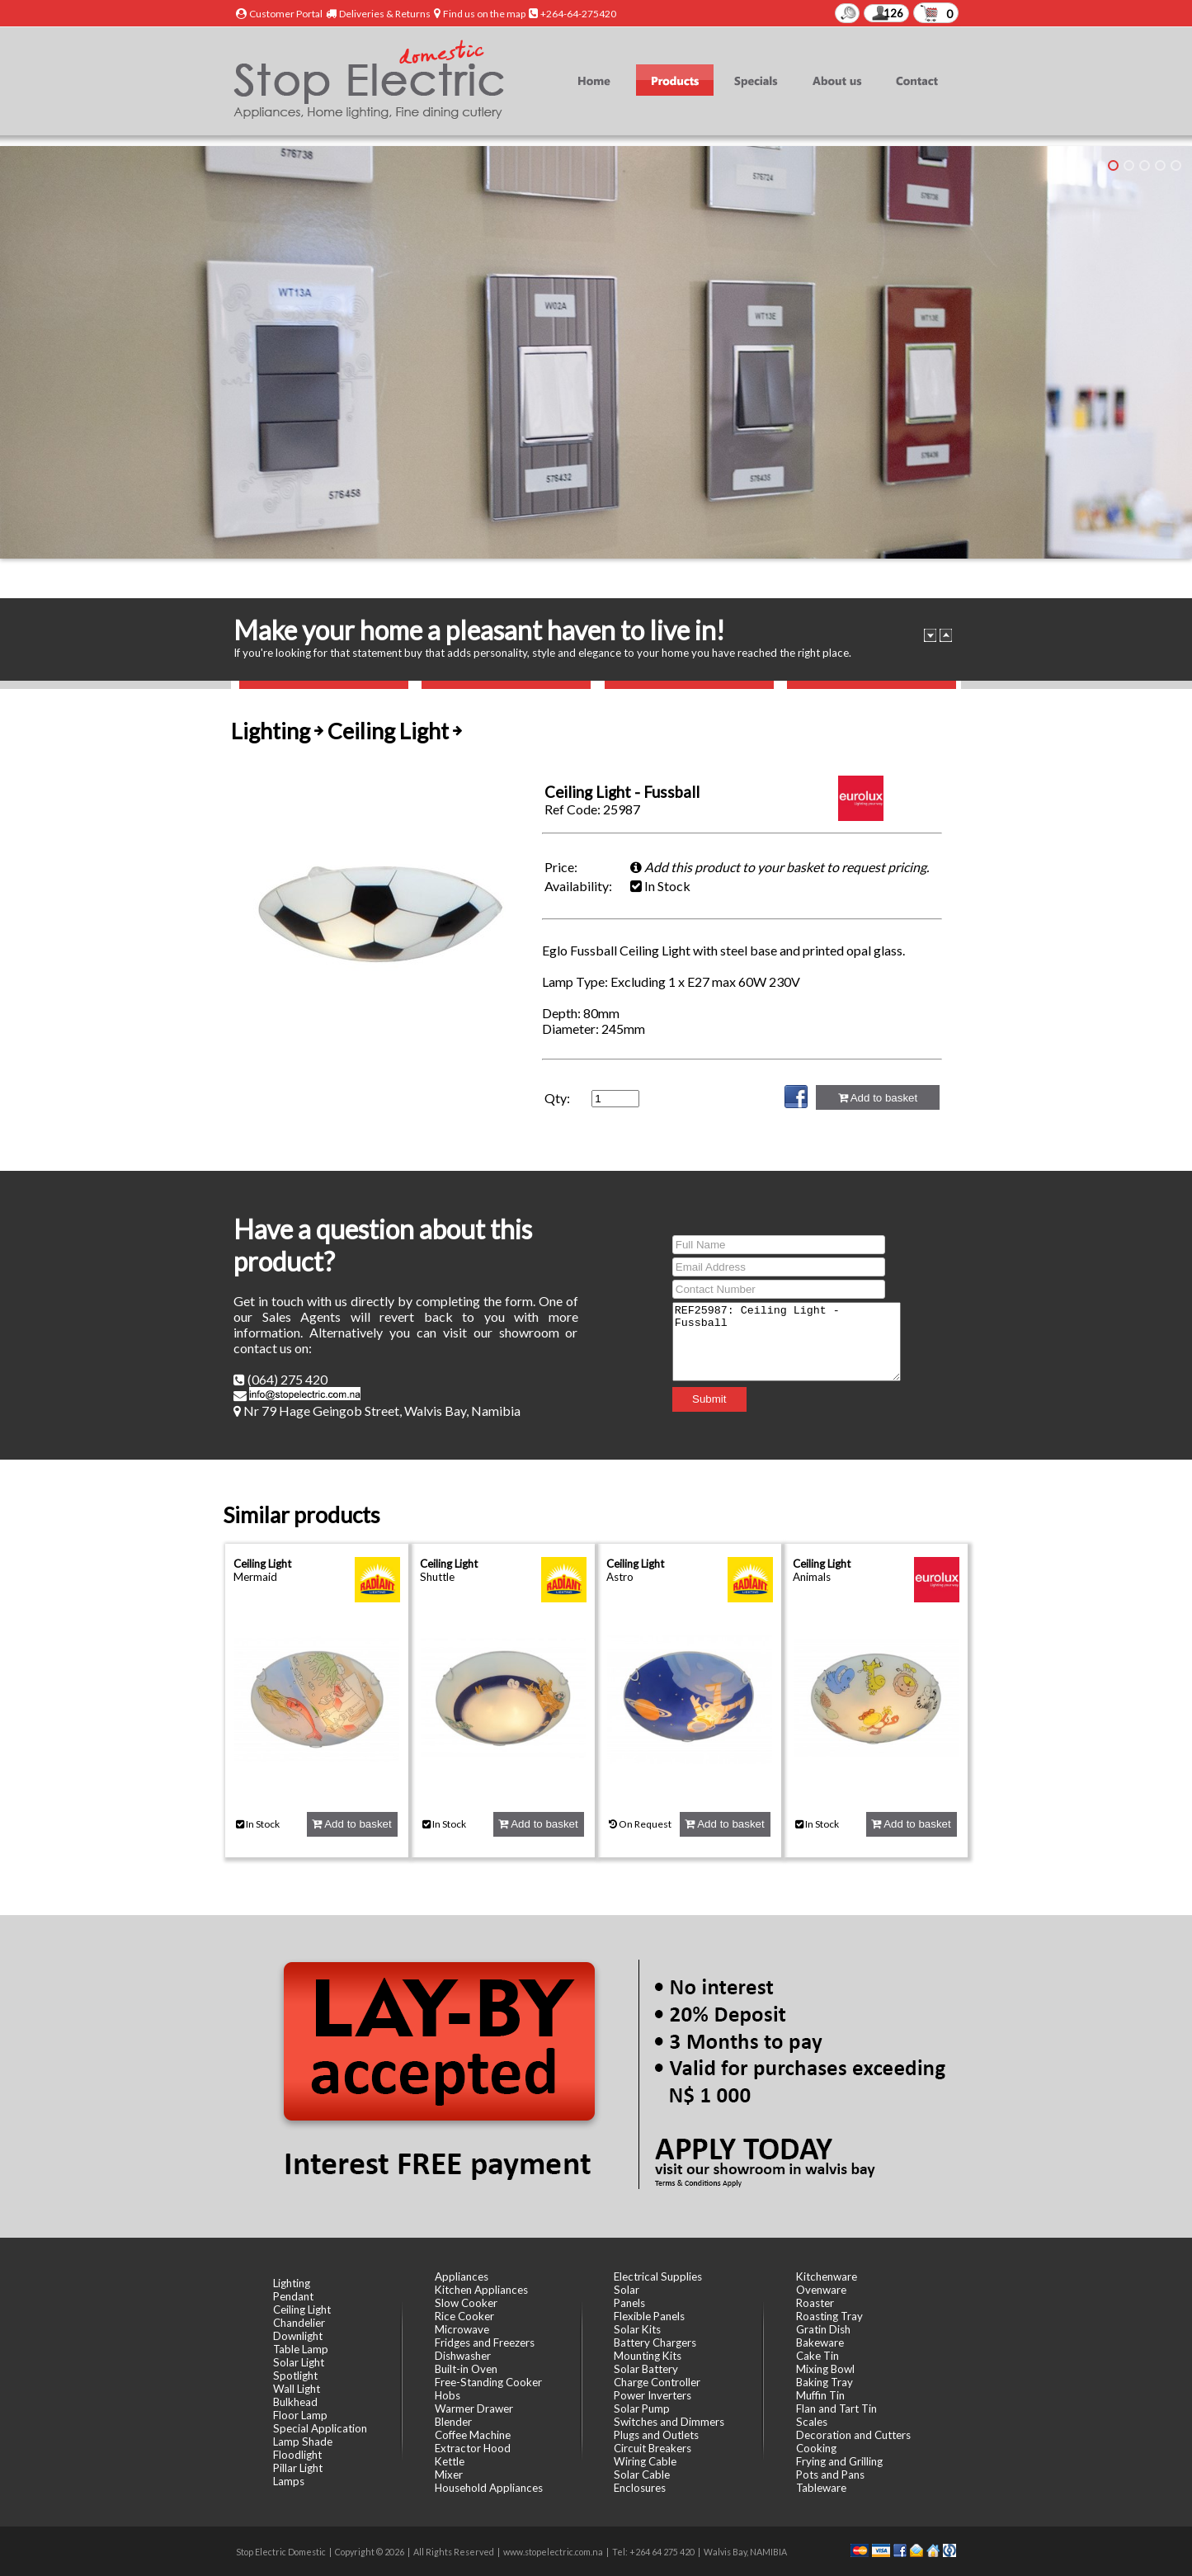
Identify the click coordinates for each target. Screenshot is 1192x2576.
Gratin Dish (823, 2329)
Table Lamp (300, 2349)
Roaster (815, 2302)
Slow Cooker (466, 2302)
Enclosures (640, 2487)
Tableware (821, 2487)
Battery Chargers (655, 2342)
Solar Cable (642, 2474)
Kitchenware (826, 2276)
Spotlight (295, 2375)
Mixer (449, 2474)
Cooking (816, 2448)
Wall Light (296, 2388)
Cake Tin (817, 2355)
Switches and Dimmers (669, 2421)
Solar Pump (642, 2408)
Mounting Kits (647, 2355)
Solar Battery (646, 2368)
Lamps (288, 2481)
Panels (629, 2302)
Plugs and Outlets (656, 2435)
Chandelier (299, 2322)
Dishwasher (463, 2355)
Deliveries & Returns (385, 13)
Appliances (461, 2276)
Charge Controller (657, 2382)
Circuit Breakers (652, 2448)
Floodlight (297, 2454)
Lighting (291, 2283)
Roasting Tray (829, 2316)
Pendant (293, 2296)
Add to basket (877, 1098)
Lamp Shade (302, 2441)
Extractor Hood (473, 2448)
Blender (453, 2421)
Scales (811, 2421)
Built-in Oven (466, 2368)
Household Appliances (489, 2487)
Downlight (298, 2335)
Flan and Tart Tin (836, 2408)
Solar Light (298, 2362)
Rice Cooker (464, 2316)
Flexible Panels (649, 2316)
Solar (626, 2289)
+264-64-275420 (578, 13)
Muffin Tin (820, 2395)
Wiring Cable (645, 2461)
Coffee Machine (473, 2435)
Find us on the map (484, 13)
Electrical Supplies (658, 2276)
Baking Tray (824, 2382)
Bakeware (820, 2342)
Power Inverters (652, 2395)
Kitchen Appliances (481, 2289)
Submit (696, 1406)
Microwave (462, 2329)
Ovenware (821, 2289)
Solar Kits (637, 2329)
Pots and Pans (830, 2474)
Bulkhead (295, 2402)
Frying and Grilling (839, 2461)
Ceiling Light (262, 1563)
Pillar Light (298, 2468)
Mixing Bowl (825, 2368)
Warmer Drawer (474, 2408)
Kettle (449, 2461)
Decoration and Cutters (853, 2435)
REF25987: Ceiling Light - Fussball (786, 1342)
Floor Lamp (300, 2415)
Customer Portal (286, 13)
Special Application (320, 2428)
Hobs (447, 2395)
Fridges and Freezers (485, 2342)
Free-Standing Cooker (488, 2382)
